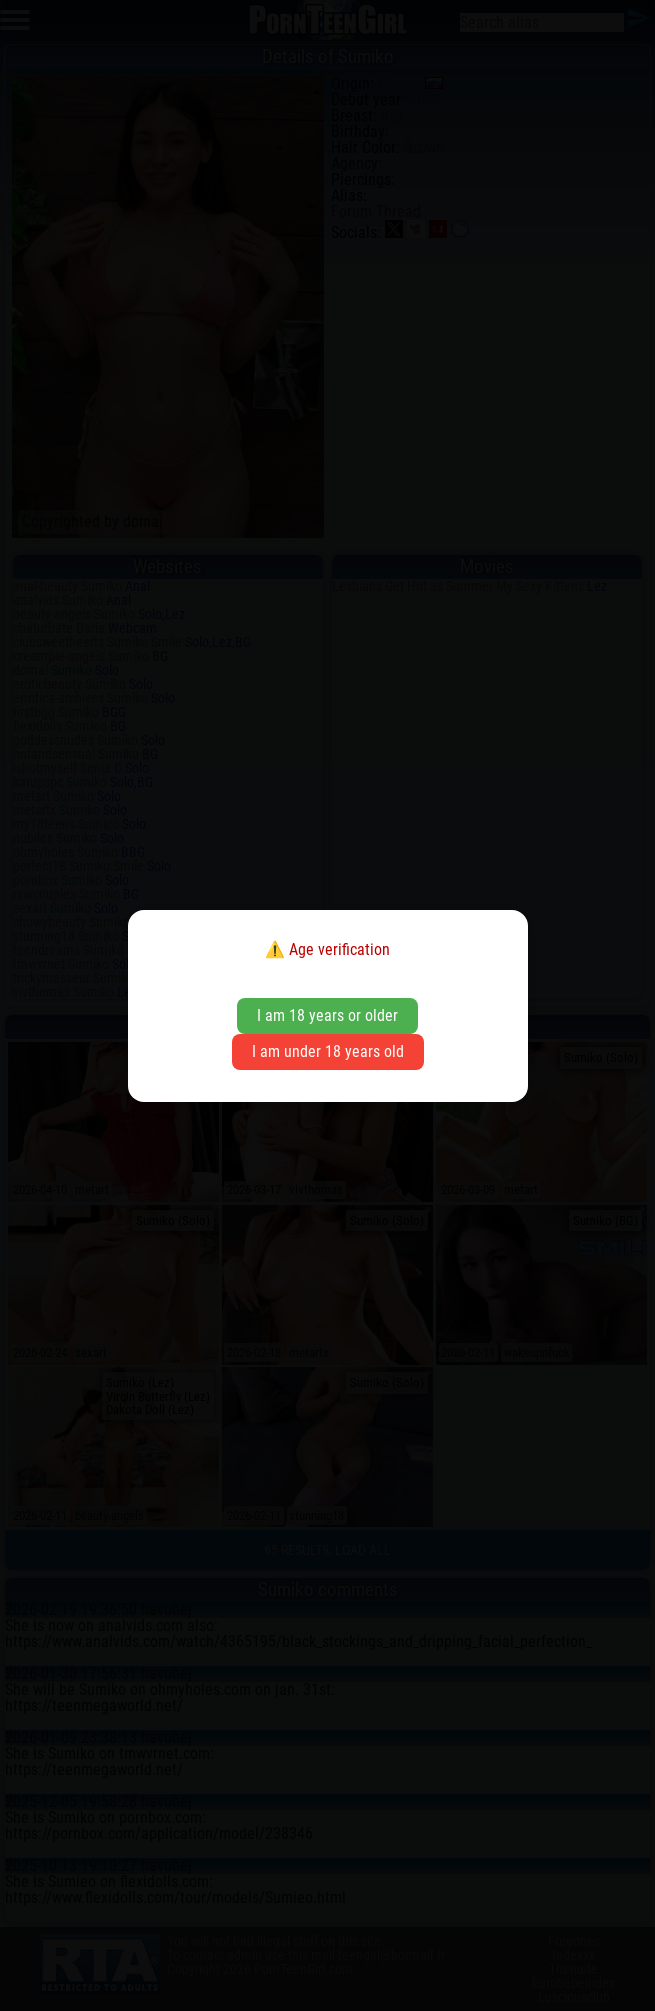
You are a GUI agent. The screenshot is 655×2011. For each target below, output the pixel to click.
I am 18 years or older (327, 1015)
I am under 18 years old (328, 1051)
